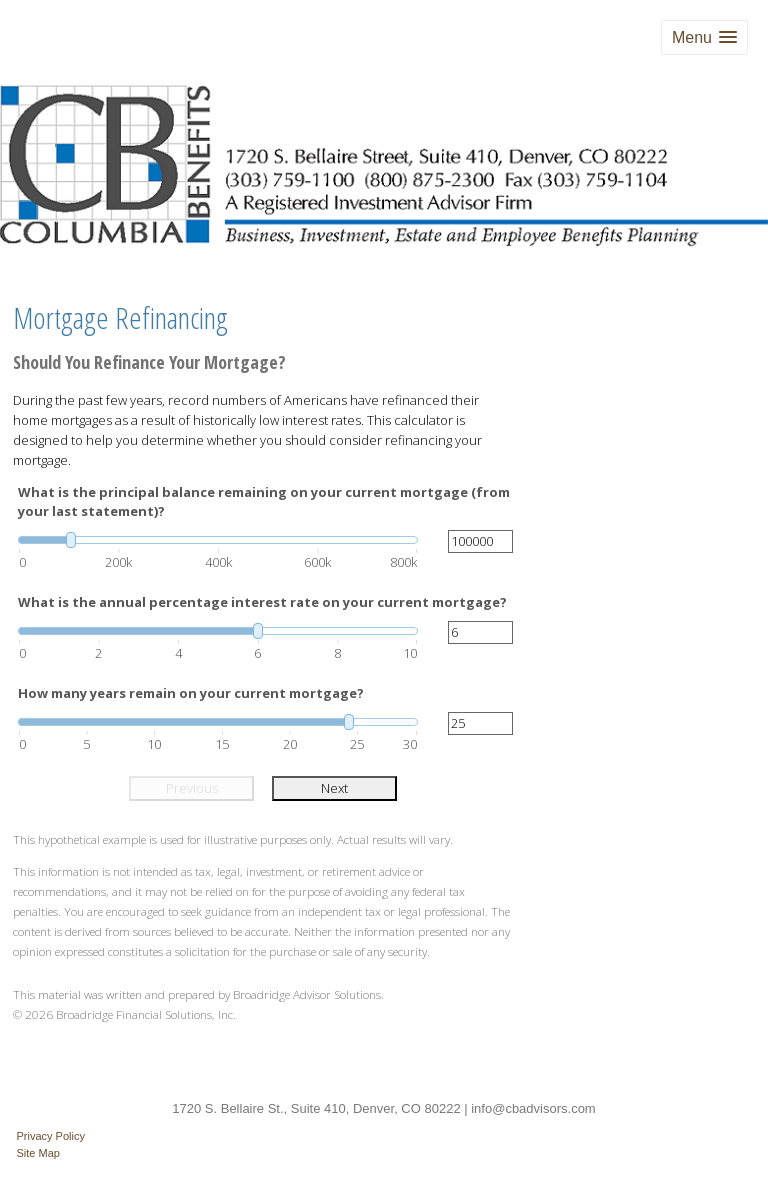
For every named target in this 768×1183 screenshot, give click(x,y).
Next (334, 788)
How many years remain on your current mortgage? (191, 693)
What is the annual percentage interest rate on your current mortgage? (262, 602)
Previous (192, 788)
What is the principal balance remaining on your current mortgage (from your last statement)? (264, 502)
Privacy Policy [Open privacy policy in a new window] (51, 1136)
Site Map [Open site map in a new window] (38, 1153)
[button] (704, 37)
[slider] (218, 540)
